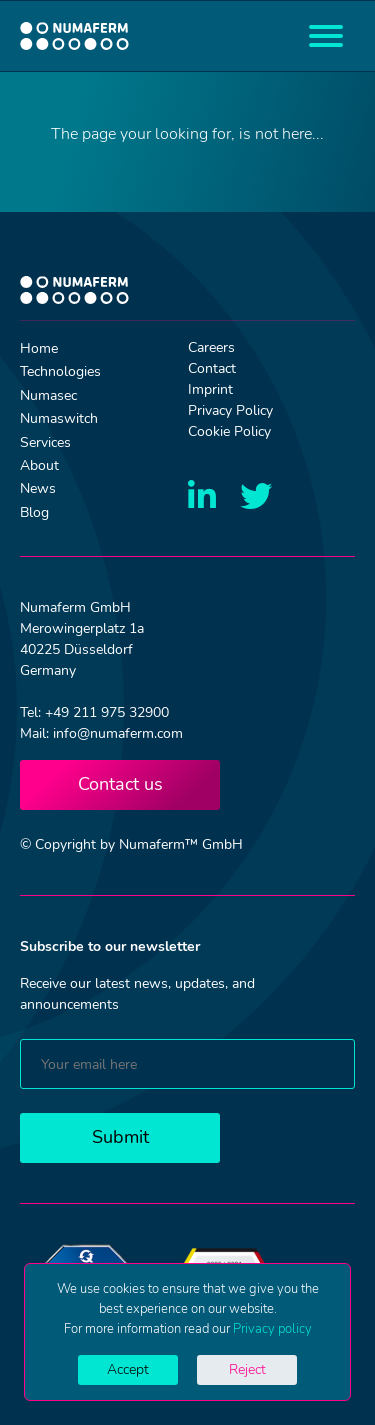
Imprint (210, 389)
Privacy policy (272, 1329)
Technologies (60, 371)
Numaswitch (59, 418)
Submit (120, 1137)
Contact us (120, 784)
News (38, 488)
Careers (211, 347)
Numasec (48, 395)
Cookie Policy (229, 431)
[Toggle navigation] (326, 36)
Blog (34, 512)
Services (45, 442)
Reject (247, 1369)
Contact (212, 368)
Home (39, 348)
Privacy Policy (230, 410)
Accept (128, 1369)
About (39, 465)
